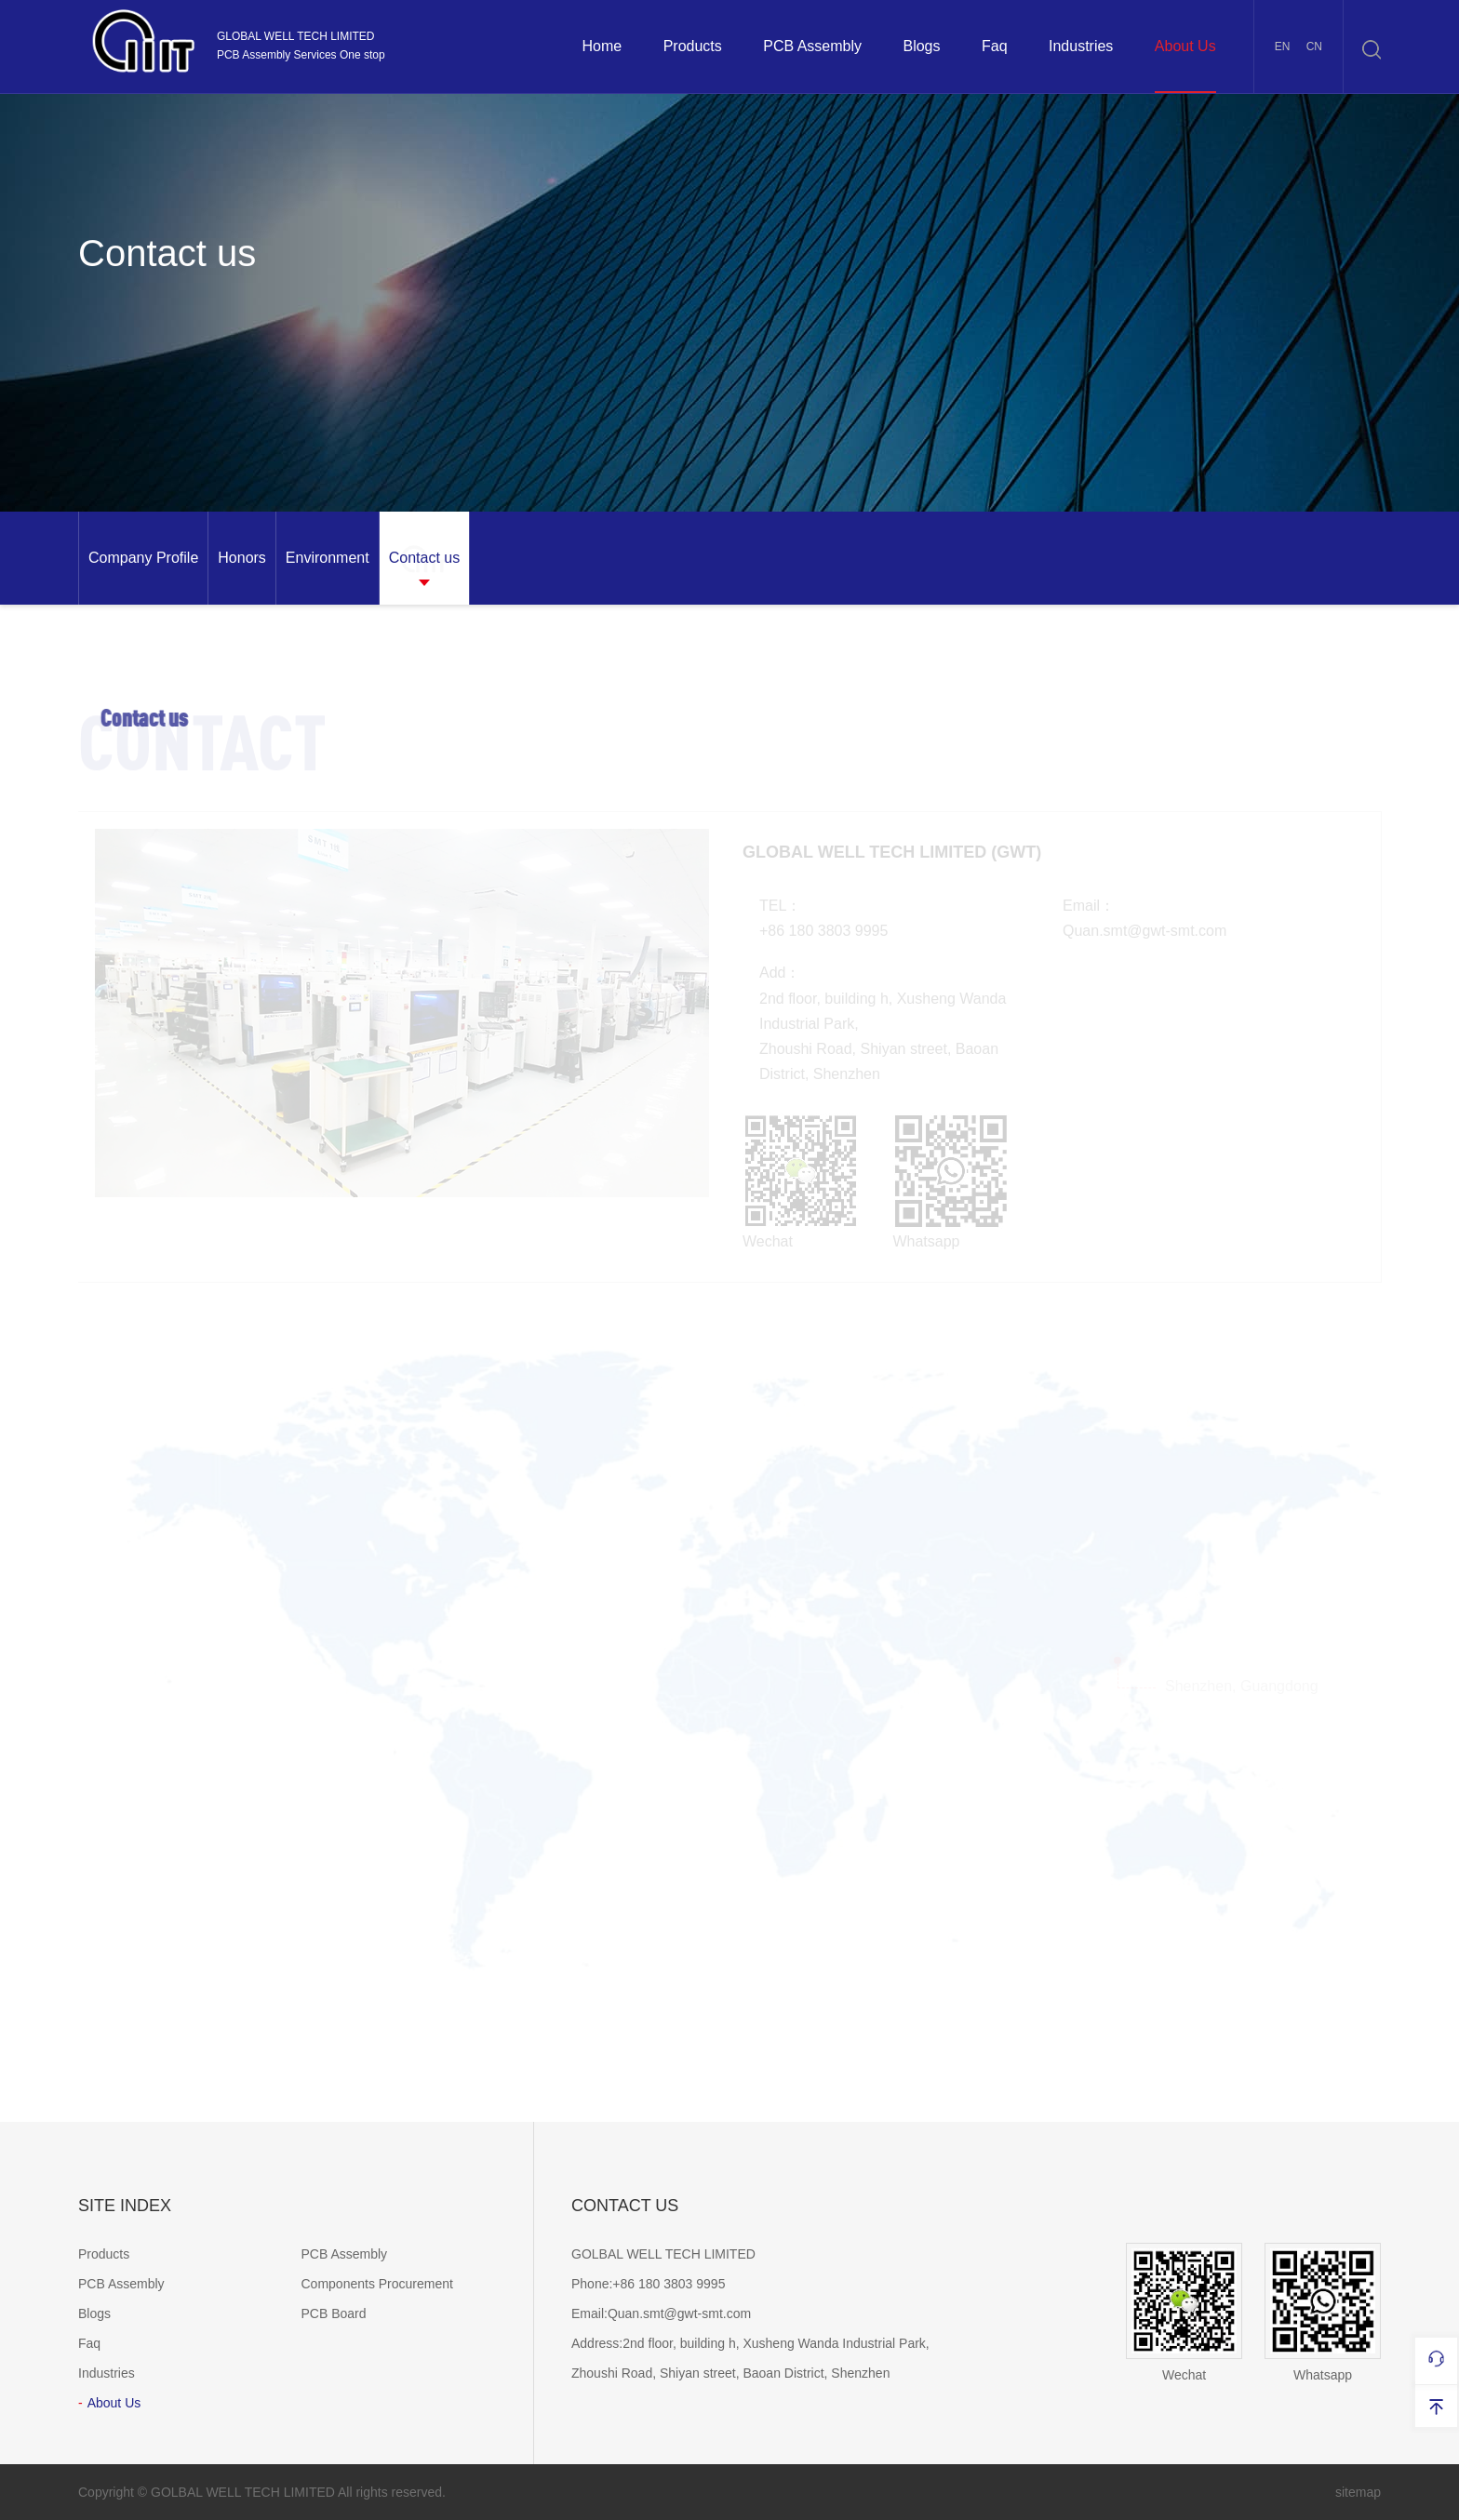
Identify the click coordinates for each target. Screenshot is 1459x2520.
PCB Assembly (812, 46)
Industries (1081, 46)
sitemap (1358, 2492)
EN (1283, 46)
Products (692, 46)
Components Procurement (377, 2283)
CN (1314, 46)
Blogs (921, 46)
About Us (1185, 46)
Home (602, 46)
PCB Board (334, 2313)
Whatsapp (1323, 2312)
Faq (995, 46)
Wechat (1184, 2312)
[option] (142, 558)
